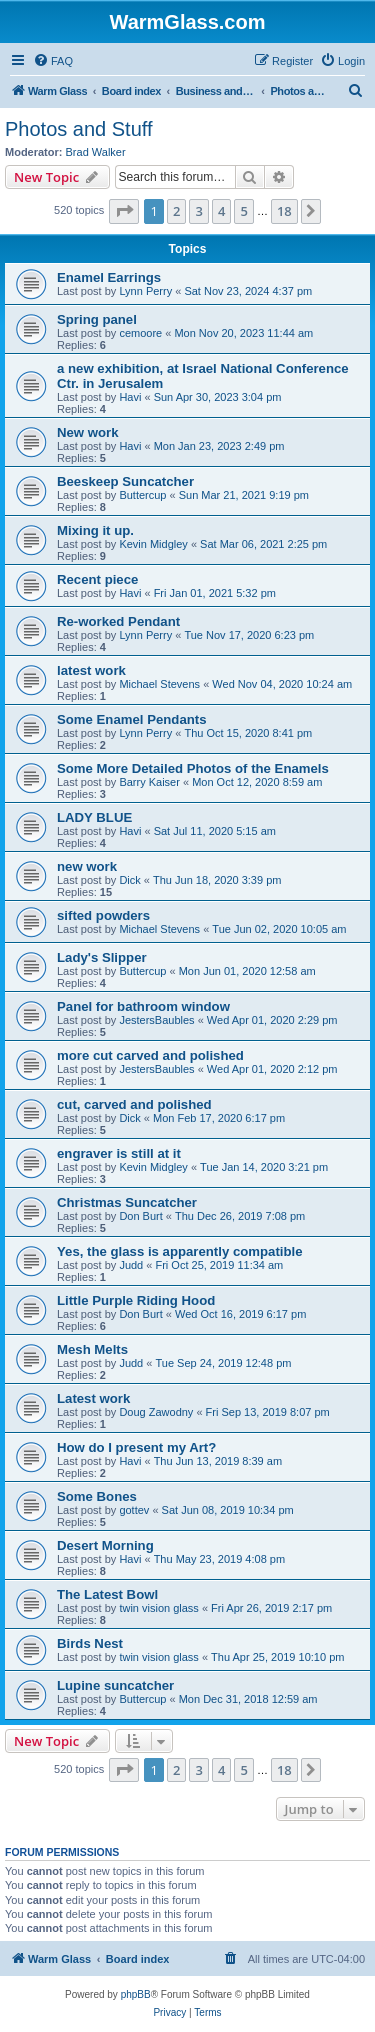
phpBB (136, 1994)
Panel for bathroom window (143, 1006)
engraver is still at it (119, 1153)
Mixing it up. (95, 530)
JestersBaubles (156, 1020)
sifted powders (103, 915)
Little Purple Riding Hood (136, 1300)
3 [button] (198, 211)
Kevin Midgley (153, 544)
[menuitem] (53, 61)
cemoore (140, 333)
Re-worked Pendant (118, 621)
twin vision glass (158, 1608)
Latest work (93, 1398)
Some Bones (97, 1496)
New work (88, 432)
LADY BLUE (94, 817)
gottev (134, 1510)
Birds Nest (90, 1643)
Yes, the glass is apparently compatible (180, 1251)
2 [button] (176, 211)
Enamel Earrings (109, 277)
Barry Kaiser (149, 782)
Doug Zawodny (156, 1412)
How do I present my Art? (136, 1447)
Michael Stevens (159, 684)
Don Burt (140, 1216)
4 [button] (221, 211)
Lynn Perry (145, 291)
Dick (129, 880)
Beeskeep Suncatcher (125, 481)
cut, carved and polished (134, 1104)
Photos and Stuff (79, 129)
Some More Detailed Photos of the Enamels (193, 768)
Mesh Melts (92, 1349)
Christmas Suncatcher (127, 1202)
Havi (130, 397)
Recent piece (97, 579)
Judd (131, 1265)
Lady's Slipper (102, 957)
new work (87, 866)
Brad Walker (96, 152)
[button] (124, 211)
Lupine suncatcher (115, 1685)
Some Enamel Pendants (132, 719)
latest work (91, 670)
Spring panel (97, 319)
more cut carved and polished (150, 1055)
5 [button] (243, 211)
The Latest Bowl (107, 1594)
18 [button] (284, 211)
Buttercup (142, 495)
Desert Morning (105, 1545)
